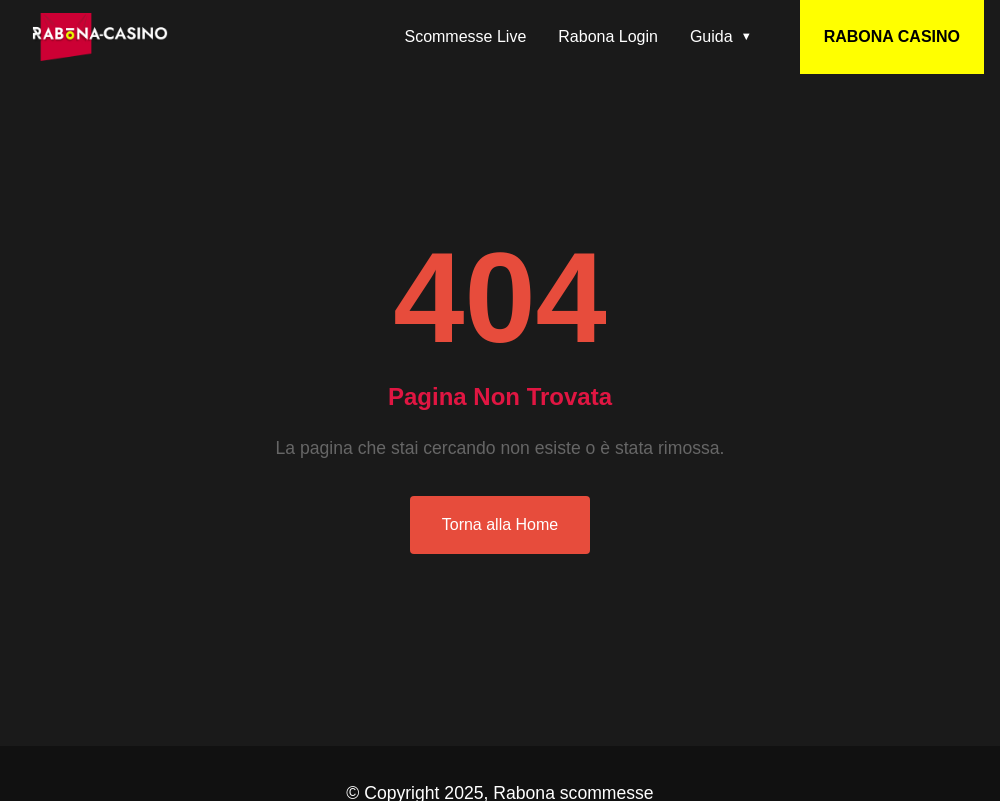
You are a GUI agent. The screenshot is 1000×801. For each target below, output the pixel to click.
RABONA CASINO (892, 36)
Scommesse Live (465, 36)
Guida (711, 36)
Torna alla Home (500, 524)
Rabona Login (608, 36)
